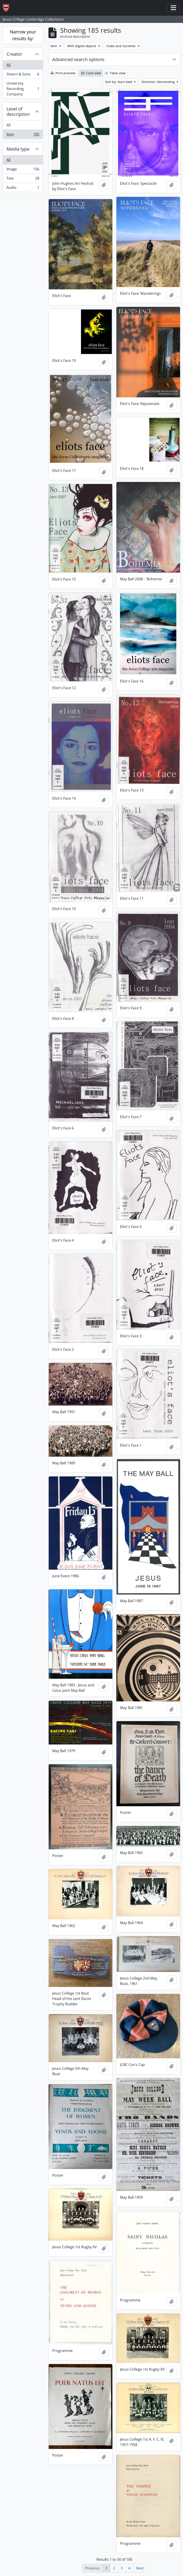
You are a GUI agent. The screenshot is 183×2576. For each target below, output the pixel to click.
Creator (14, 54)
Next (140, 2568)
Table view (115, 73)
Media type (18, 149)
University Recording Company (22, 89)
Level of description (18, 111)
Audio (22, 188)
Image (22, 170)
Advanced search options (78, 59)
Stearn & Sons (22, 75)
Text (22, 179)
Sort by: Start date (119, 82)
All (9, 64)
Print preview (62, 73)
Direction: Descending (159, 82)
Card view (91, 73)
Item (22, 135)
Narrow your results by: (23, 35)
